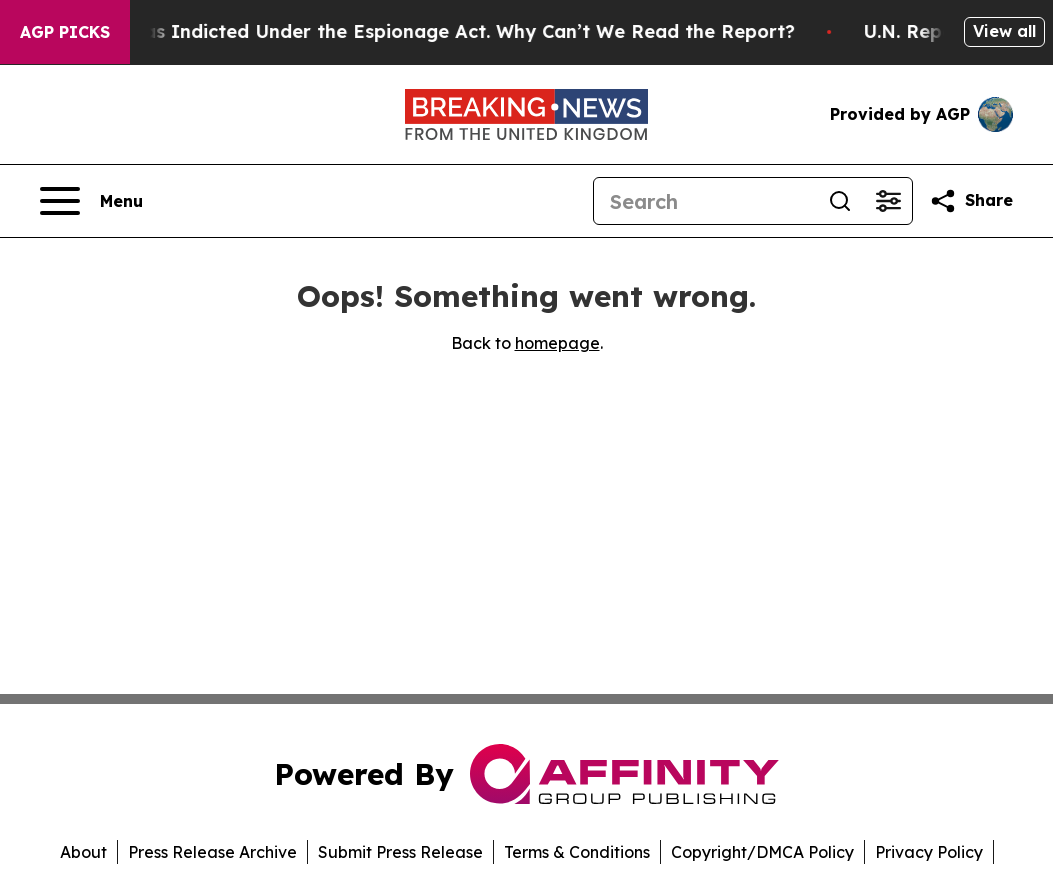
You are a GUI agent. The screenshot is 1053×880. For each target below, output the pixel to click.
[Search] (705, 201)
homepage (557, 343)
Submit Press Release (400, 852)
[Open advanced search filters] (888, 201)
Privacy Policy (929, 852)
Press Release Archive (212, 852)
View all (1004, 31)
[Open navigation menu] (91, 201)
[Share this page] (971, 201)
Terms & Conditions (577, 852)
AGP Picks (65, 32)
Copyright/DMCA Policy (762, 852)
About (83, 852)
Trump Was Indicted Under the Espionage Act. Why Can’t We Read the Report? (434, 31)
